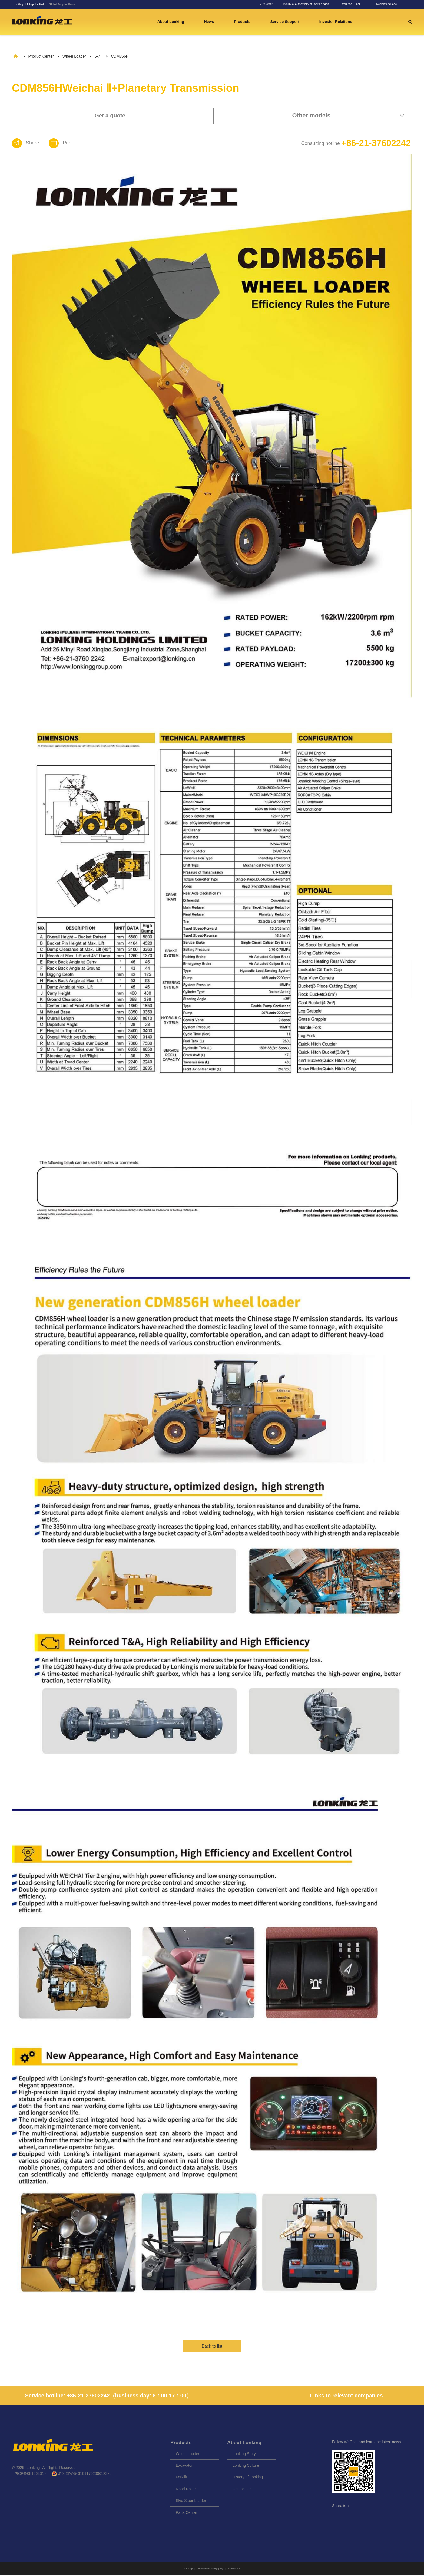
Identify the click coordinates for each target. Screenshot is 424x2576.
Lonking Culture (246, 2466)
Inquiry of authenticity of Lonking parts (306, 3)
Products (245, 21)
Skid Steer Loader (191, 2501)
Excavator (184, 2466)
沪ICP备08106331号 (30, 2474)
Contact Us (242, 2490)
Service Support (287, 21)
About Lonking (173, 21)
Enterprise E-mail (350, 3)
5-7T (98, 56)
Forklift (181, 2478)
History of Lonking (248, 2478)
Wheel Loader (74, 56)
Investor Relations (338, 21)
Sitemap (188, 2569)
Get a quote (110, 115)
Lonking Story (244, 2454)
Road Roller (186, 2490)
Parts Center (186, 2513)
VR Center (266, 3)
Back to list (211, 2347)
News (211, 21)
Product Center (41, 56)
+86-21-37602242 (370, 143)
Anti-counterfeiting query (211, 2569)
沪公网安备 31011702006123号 (81, 2474)
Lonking (34, 2468)
